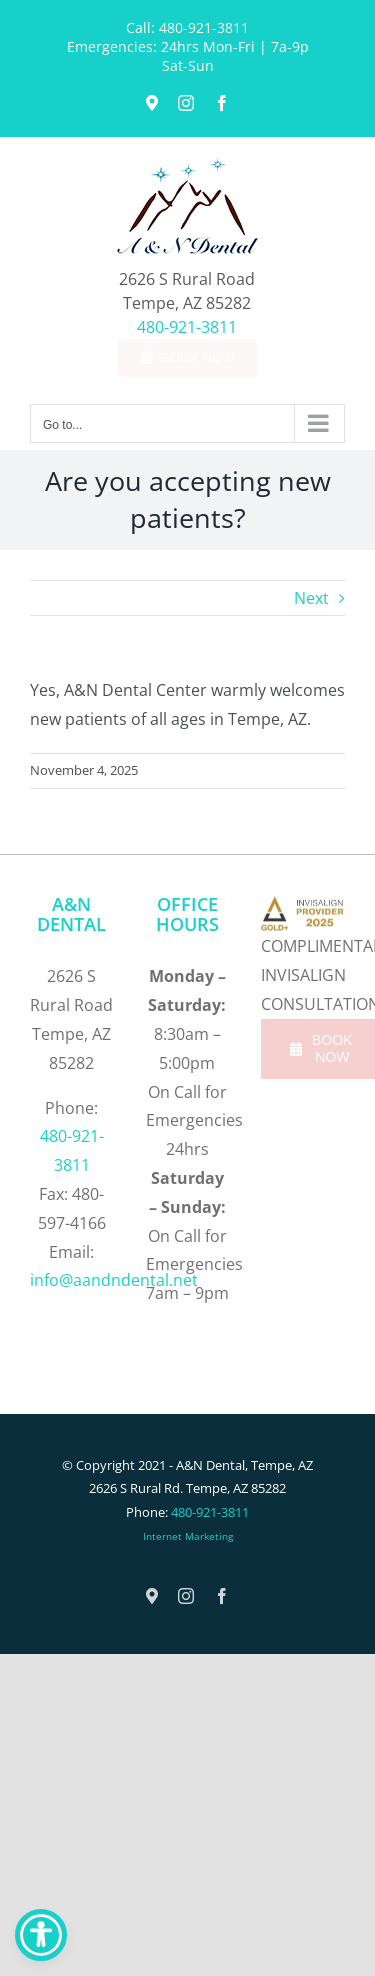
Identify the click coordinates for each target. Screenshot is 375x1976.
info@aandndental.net (114, 1280)
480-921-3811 (204, 27)
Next (311, 598)
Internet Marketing (188, 1536)
